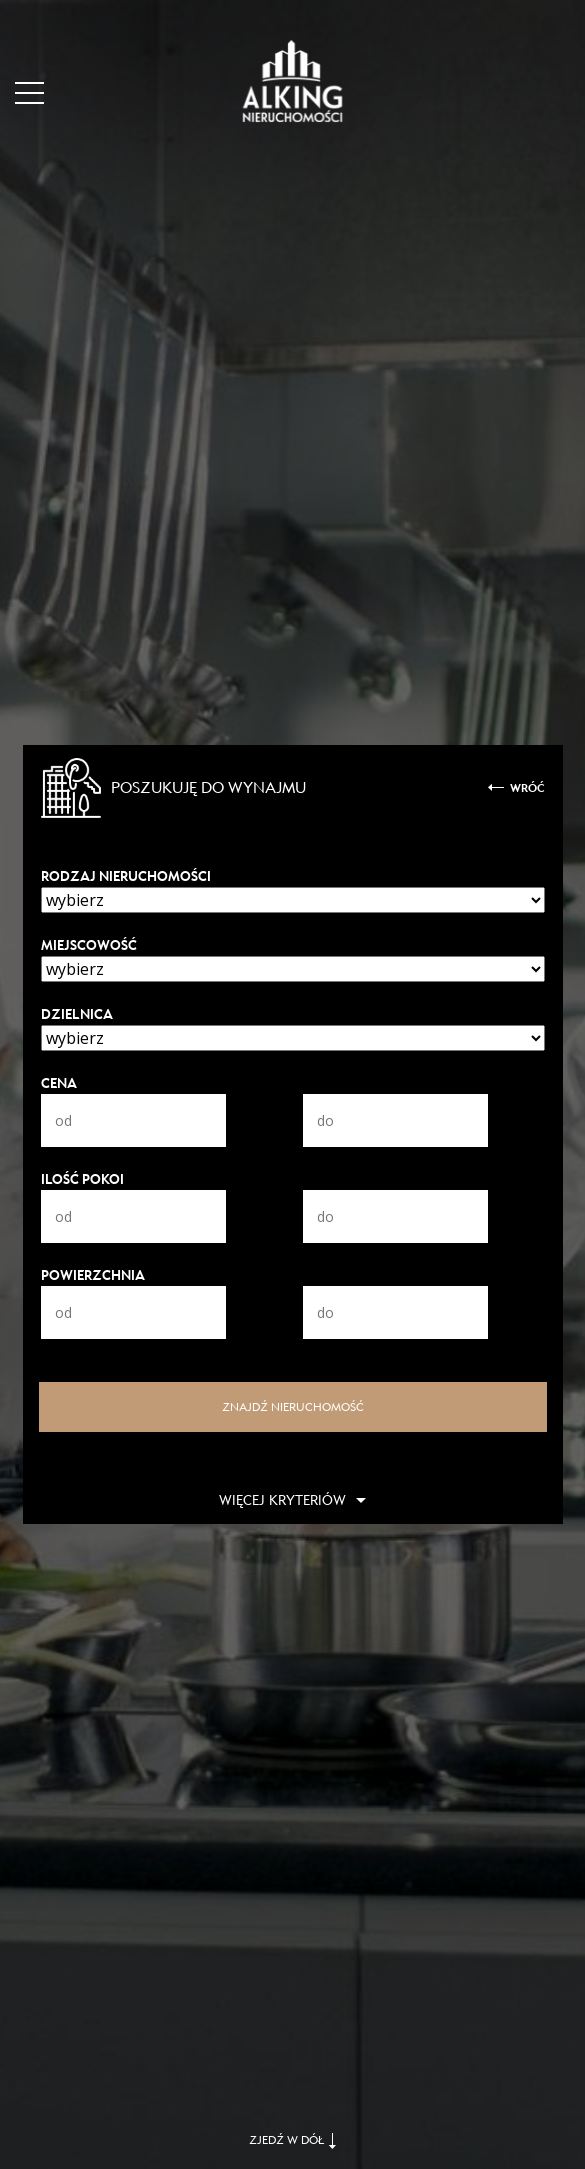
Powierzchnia (93, 1275)
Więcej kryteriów (282, 1500)
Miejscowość (89, 945)
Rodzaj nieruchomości (126, 876)
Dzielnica (77, 1014)
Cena (59, 1083)
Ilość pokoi (82, 1179)
